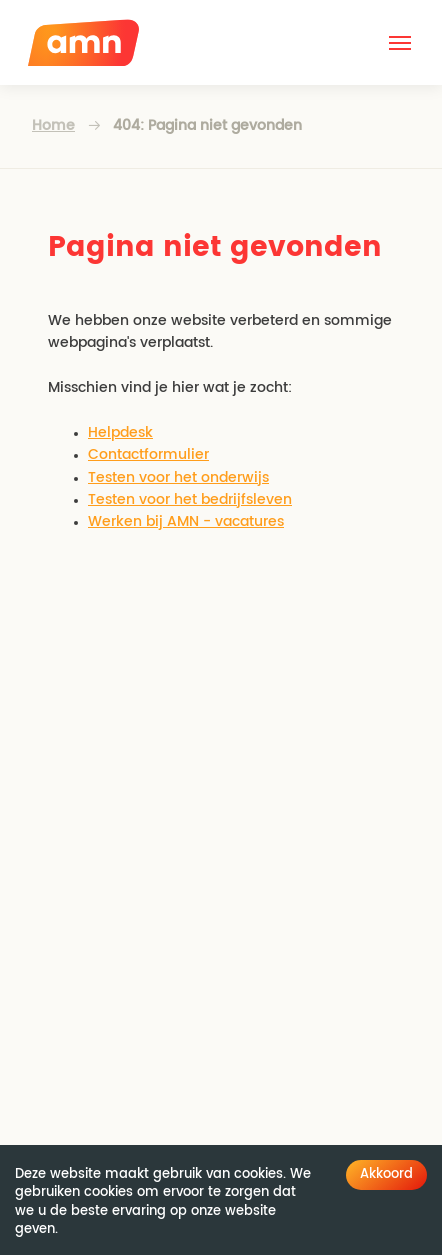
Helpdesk (120, 433)
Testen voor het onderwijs (178, 478)
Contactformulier (148, 455)
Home (53, 126)
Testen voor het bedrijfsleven (190, 500)
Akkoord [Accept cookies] (386, 1174)
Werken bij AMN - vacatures (186, 522)
